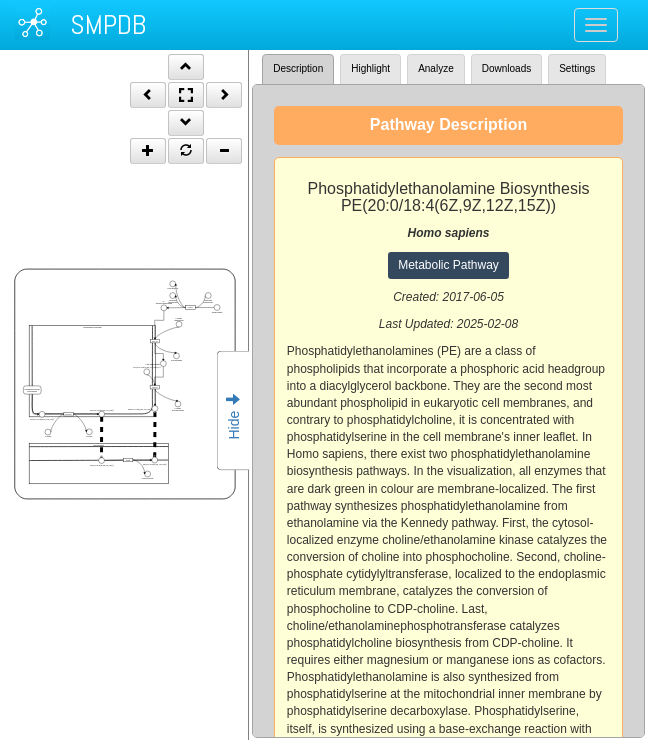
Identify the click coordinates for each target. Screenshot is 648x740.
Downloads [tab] (506, 68)
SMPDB (108, 24)
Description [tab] (298, 68)
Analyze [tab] (436, 68)
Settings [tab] (577, 68)
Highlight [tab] (370, 68)
